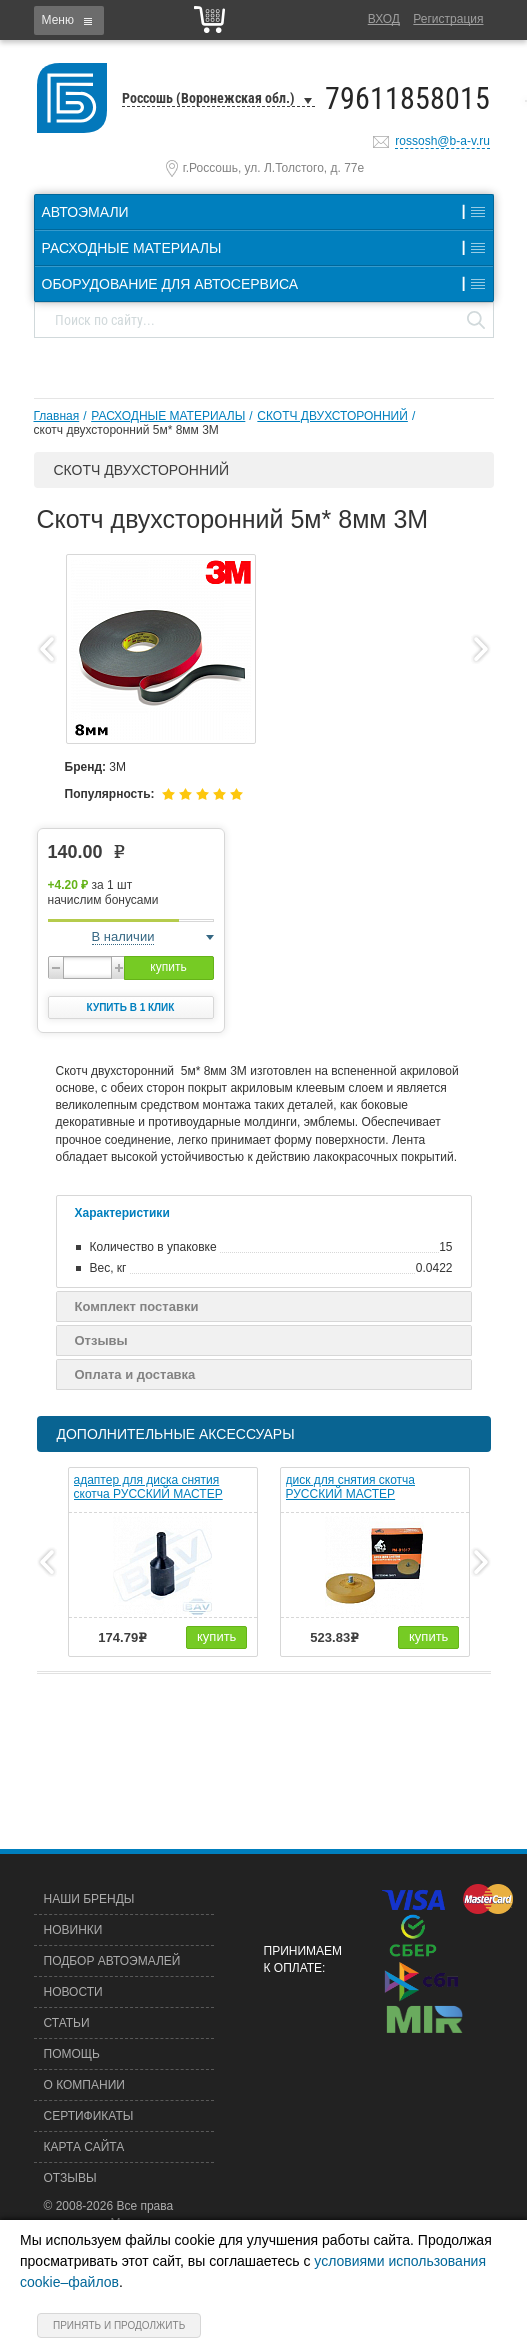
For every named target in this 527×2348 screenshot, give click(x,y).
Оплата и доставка (135, 1374)
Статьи (67, 2023)
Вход (384, 19)
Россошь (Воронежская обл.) (208, 98)
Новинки (73, 1930)
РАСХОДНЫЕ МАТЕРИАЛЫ (168, 416)
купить (168, 967)
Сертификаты (89, 2116)
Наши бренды (89, 1899)
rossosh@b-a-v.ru (442, 141)
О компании (84, 2085)
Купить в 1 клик (131, 1007)
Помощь (72, 2054)
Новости (73, 1992)
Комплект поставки (137, 1306)
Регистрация (448, 19)
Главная (57, 416)
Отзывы (101, 1340)
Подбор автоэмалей (112, 1961)
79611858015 (407, 98)
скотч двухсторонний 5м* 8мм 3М (126, 430)
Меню (58, 20)
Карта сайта (84, 2147)
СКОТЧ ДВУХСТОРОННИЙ (332, 416)
